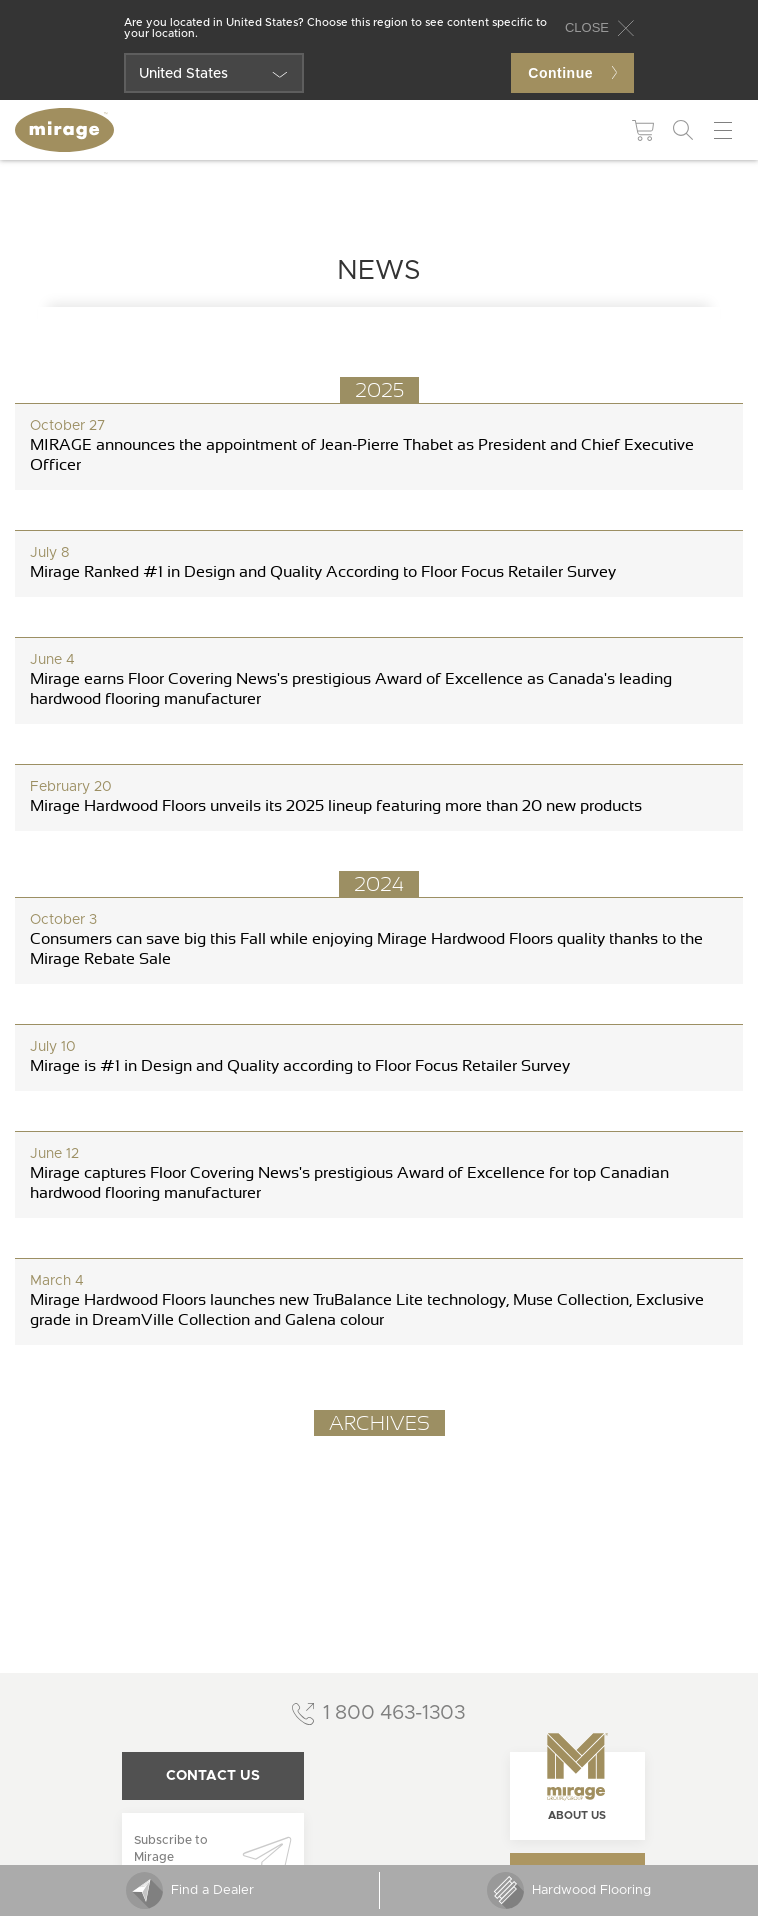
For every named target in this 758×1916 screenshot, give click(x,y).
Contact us (213, 1776)
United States (183, 74)
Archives (379, 1423)
